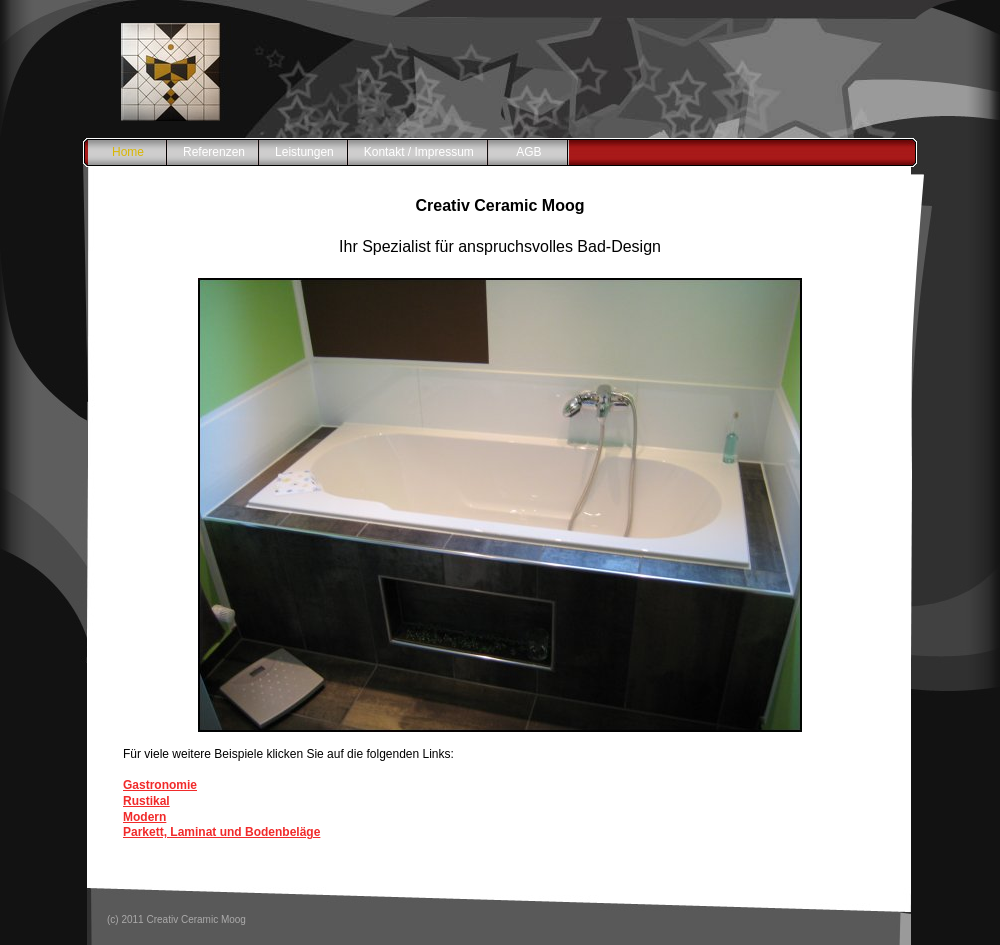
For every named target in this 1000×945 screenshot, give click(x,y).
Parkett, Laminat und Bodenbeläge (221, 832)
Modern (144, 817)
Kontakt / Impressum (419, 152)
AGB (528, 152)
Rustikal (146, 801)
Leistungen (304, 152)
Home (128, 152)
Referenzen (214, 152)
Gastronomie (160, 785)
